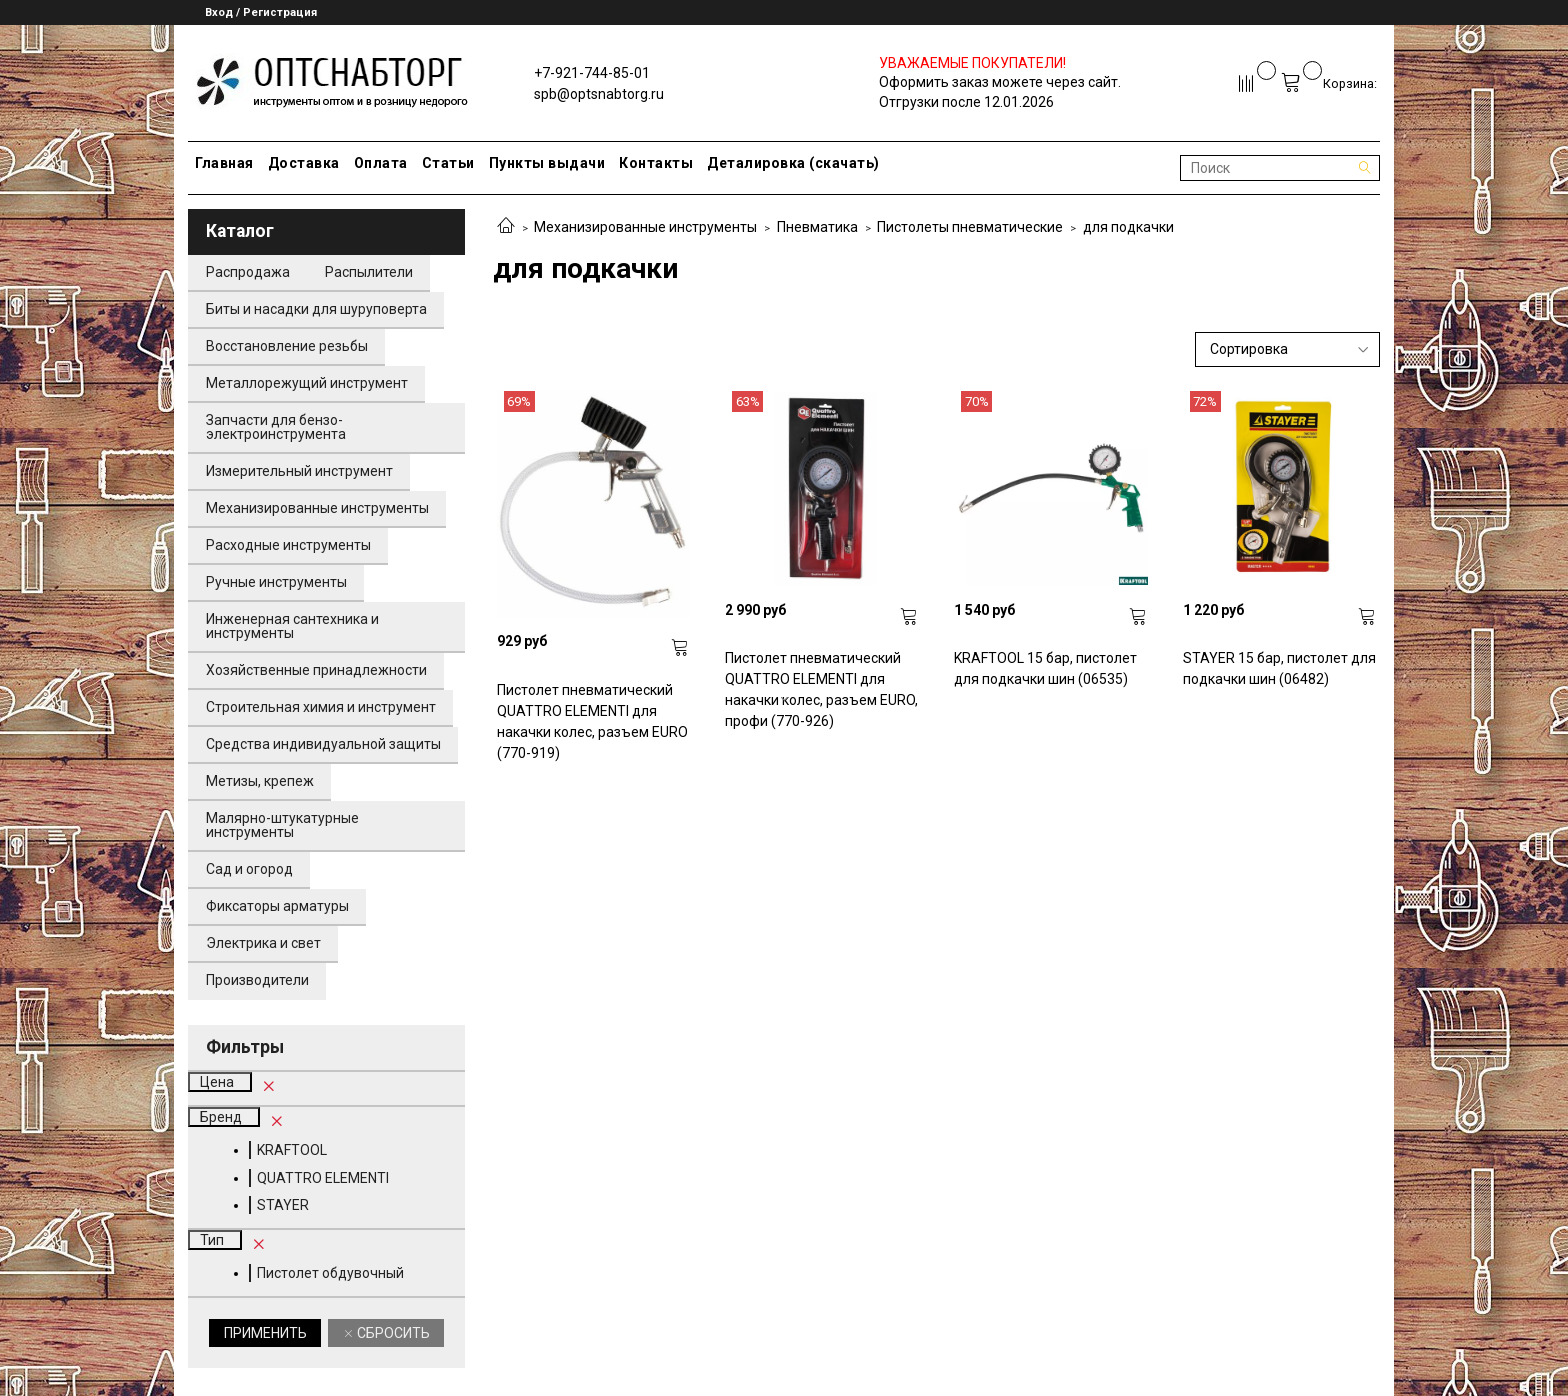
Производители (257, 980)
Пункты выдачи (547, 163)
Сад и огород (249, 869)
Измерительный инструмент (299, 471)
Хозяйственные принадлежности (316, 670)
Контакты (656, 163)
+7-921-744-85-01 (592, 73)
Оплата (381, 163)
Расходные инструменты (288, 545)
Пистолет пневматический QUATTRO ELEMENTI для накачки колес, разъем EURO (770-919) (592, 721)
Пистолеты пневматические (970, 227)
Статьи (448, 163)
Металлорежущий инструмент (307, 383)
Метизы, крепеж (260, 781)
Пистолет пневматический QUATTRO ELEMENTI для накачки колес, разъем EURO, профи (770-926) (821, 689)
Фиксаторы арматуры (277, 906)
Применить (265, 1333)
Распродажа (248, 272)
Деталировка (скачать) (793, 163)
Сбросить (392, 1333)
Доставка (304, 163)
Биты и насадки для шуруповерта (316, 309)
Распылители (369, 272)
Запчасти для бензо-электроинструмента (276, 427)
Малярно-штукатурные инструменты (282, 825)
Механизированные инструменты (645, 227)
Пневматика (817, 227)
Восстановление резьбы (287, 346)
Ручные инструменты (276, 582)
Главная (224, 163)
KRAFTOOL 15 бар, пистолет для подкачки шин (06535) (1045, 668)
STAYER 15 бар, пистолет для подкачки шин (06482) (1279, 668)
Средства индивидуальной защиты (323, 744)
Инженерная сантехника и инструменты (292, 626)
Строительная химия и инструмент (321, 707)
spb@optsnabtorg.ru (599, 94)
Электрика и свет (263, 943)
